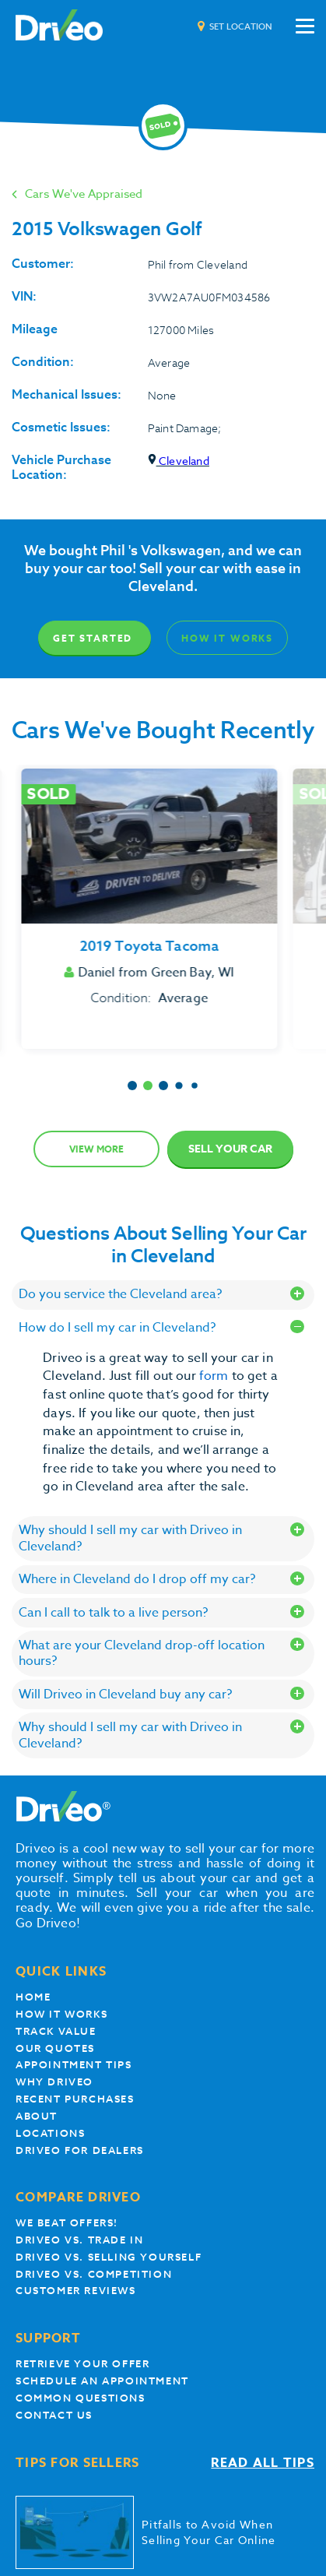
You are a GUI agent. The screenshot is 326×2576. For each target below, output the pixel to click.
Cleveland (178, 460)
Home (33, 1997)
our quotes (55, 2048)
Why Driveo (54, 2082)
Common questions (80, 2398)
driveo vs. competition (94, 2274)
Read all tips (262, 2463)
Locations (50, 2133)
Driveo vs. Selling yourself (109, 2257)
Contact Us (54, 2415)
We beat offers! (67, 2222)
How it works (61, 2014)
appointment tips (74, 2064)
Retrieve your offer (82, 2363)
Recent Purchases (75, 2099)
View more (96, 1149)
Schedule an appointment (102, 2381)
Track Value (56, 2031)
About (37, 2116)
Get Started (92, 638)
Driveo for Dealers (80, 2150)
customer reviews (76, 2290)
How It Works (227, 638)
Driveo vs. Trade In (79, 2240)
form (215, 1376)
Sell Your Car (230, 1149)
